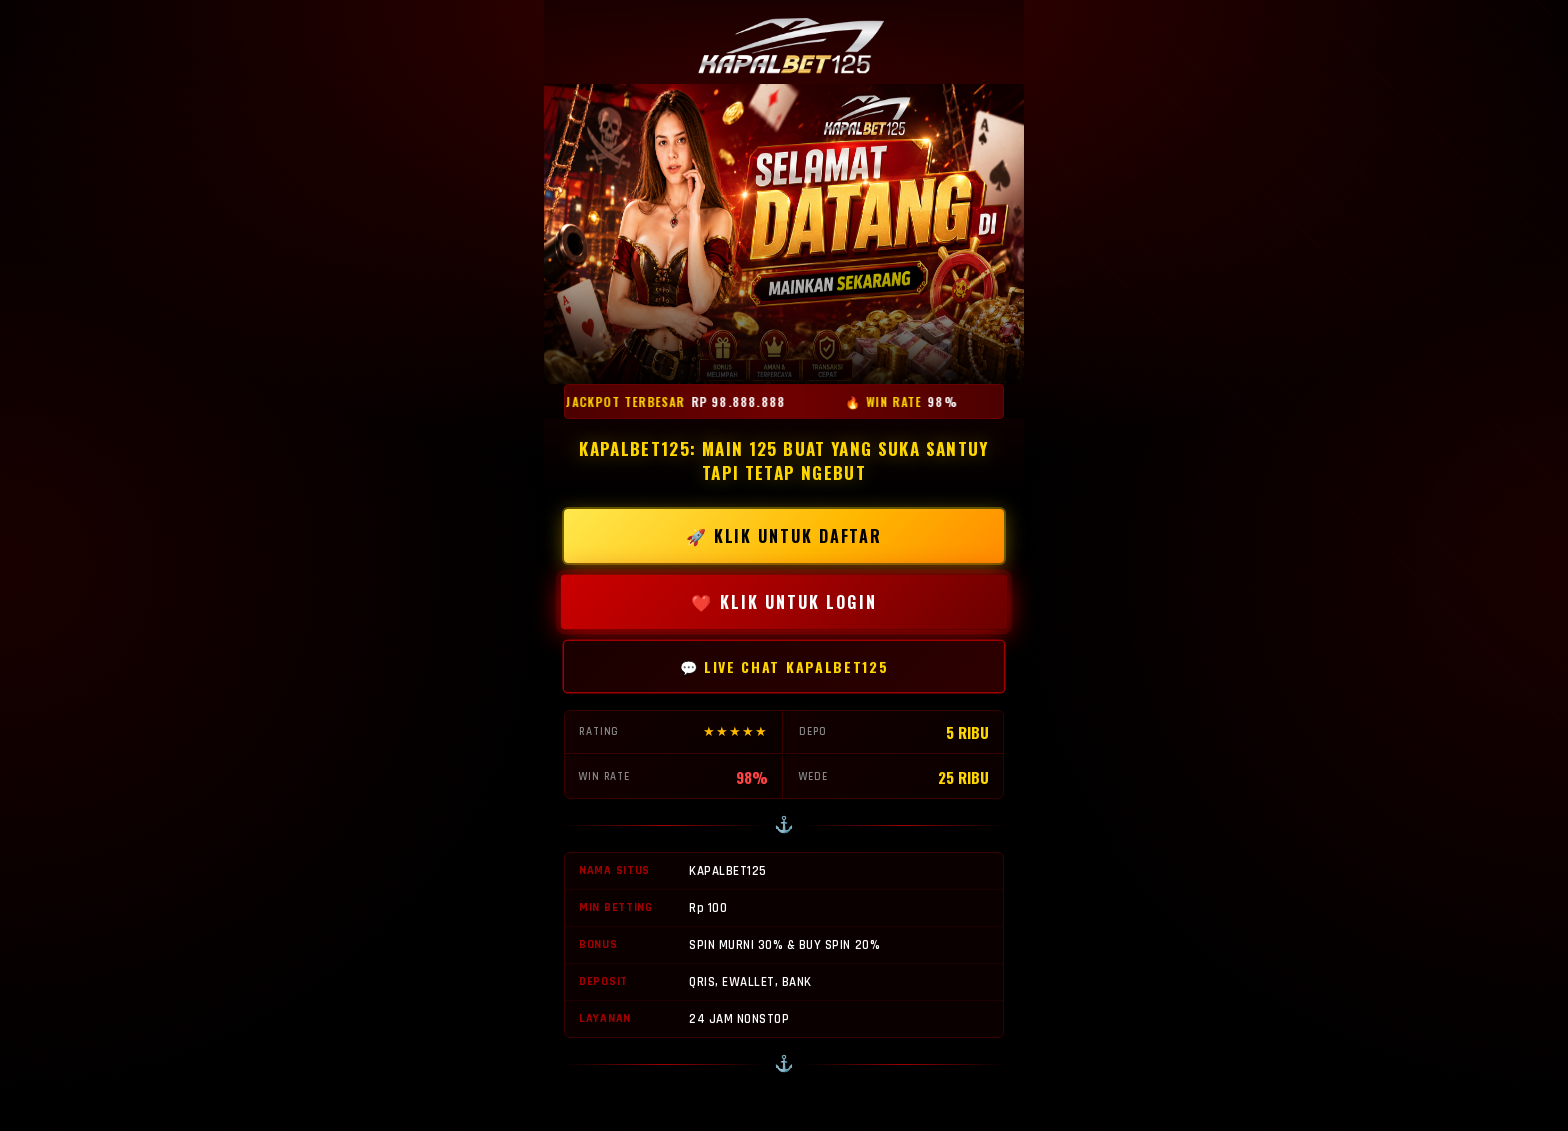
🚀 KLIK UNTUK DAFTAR (784, 536)
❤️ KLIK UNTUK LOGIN (783, 602)
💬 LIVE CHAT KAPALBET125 (784, 666)
